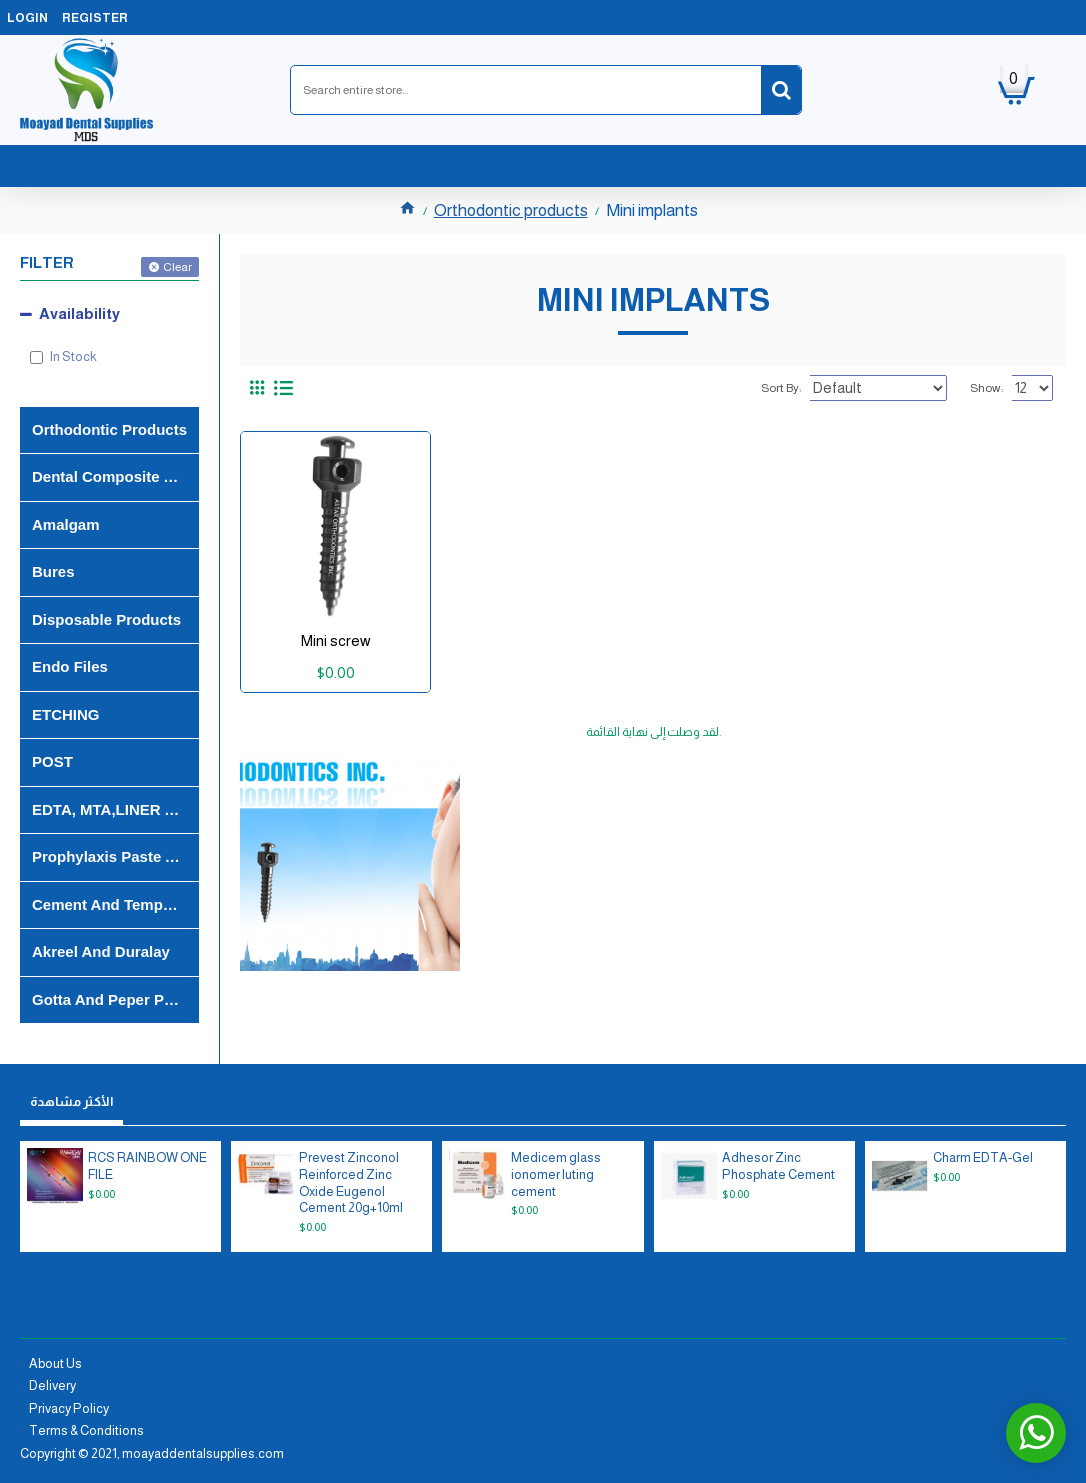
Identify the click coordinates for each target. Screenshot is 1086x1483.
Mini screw (336, 640)
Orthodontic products (511, 210)
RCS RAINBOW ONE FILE (147, 1166)
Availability (79, 313)
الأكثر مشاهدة (71, 1101)
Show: (991, 388)
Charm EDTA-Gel (983, 1157)
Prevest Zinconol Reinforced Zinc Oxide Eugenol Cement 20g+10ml (351, 1183)
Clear (177, 267)
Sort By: (807, 388)
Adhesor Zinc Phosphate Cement (778, 1166)
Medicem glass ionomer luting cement (556, 1174)
